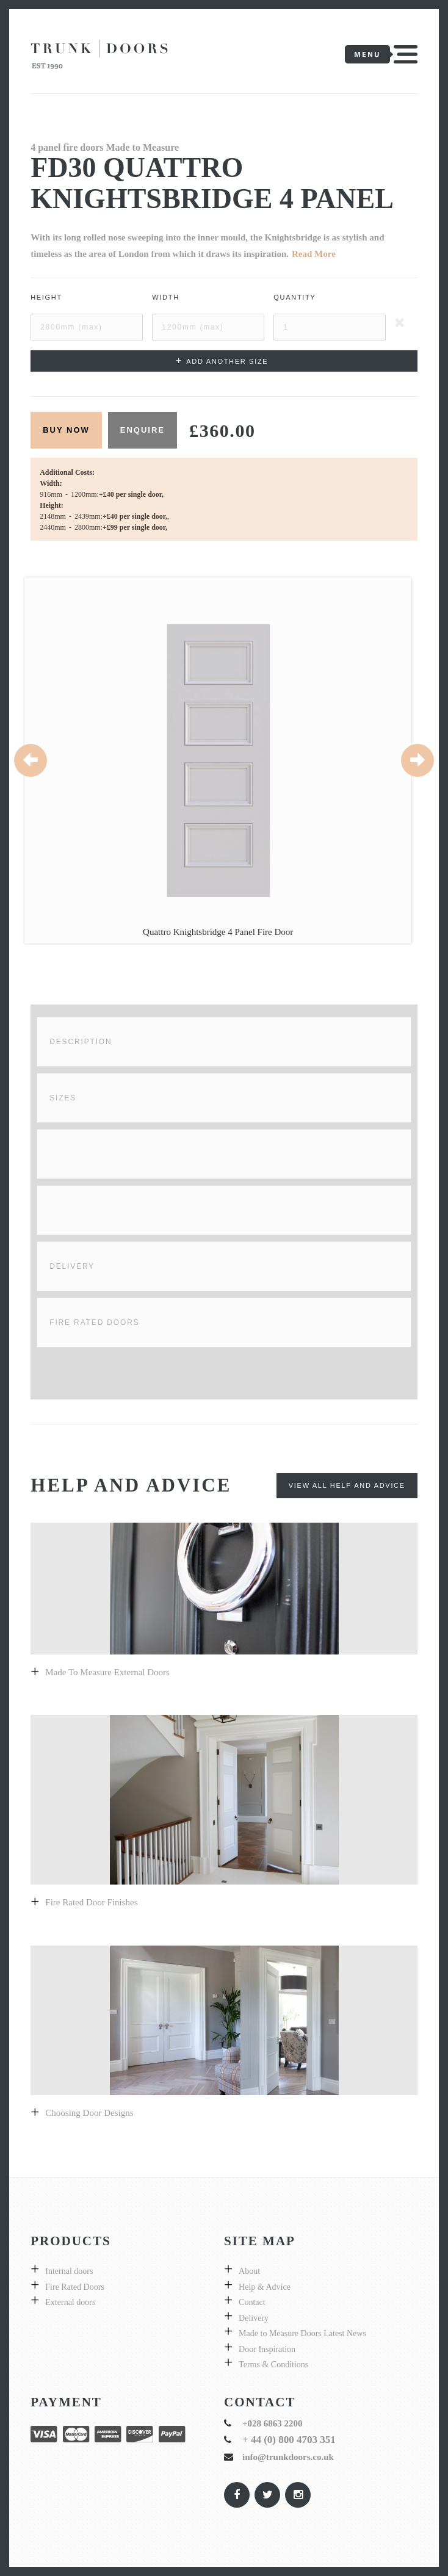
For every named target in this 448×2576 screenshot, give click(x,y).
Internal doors (69, 2271)
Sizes (62, 1098)
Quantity (294, 297)
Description (80, 1041)
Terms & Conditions (273, 2364)
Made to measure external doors (107, 1672)
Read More (314, 254)
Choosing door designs (89, 2113)
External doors (70, 2302)
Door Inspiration (267, 2349)
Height (46, 297)
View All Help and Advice (347, 1485)
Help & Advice (265, 2287)
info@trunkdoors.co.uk (288, 2457)
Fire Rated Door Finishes (91, 1902)
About (249, 2271)
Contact (252, 2302)
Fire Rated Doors (94, 1322)
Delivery (72, 1266)
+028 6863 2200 (272, 2423)
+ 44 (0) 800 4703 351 (289, 2439)
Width (165, 297)
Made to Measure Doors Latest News (302, 2333)
